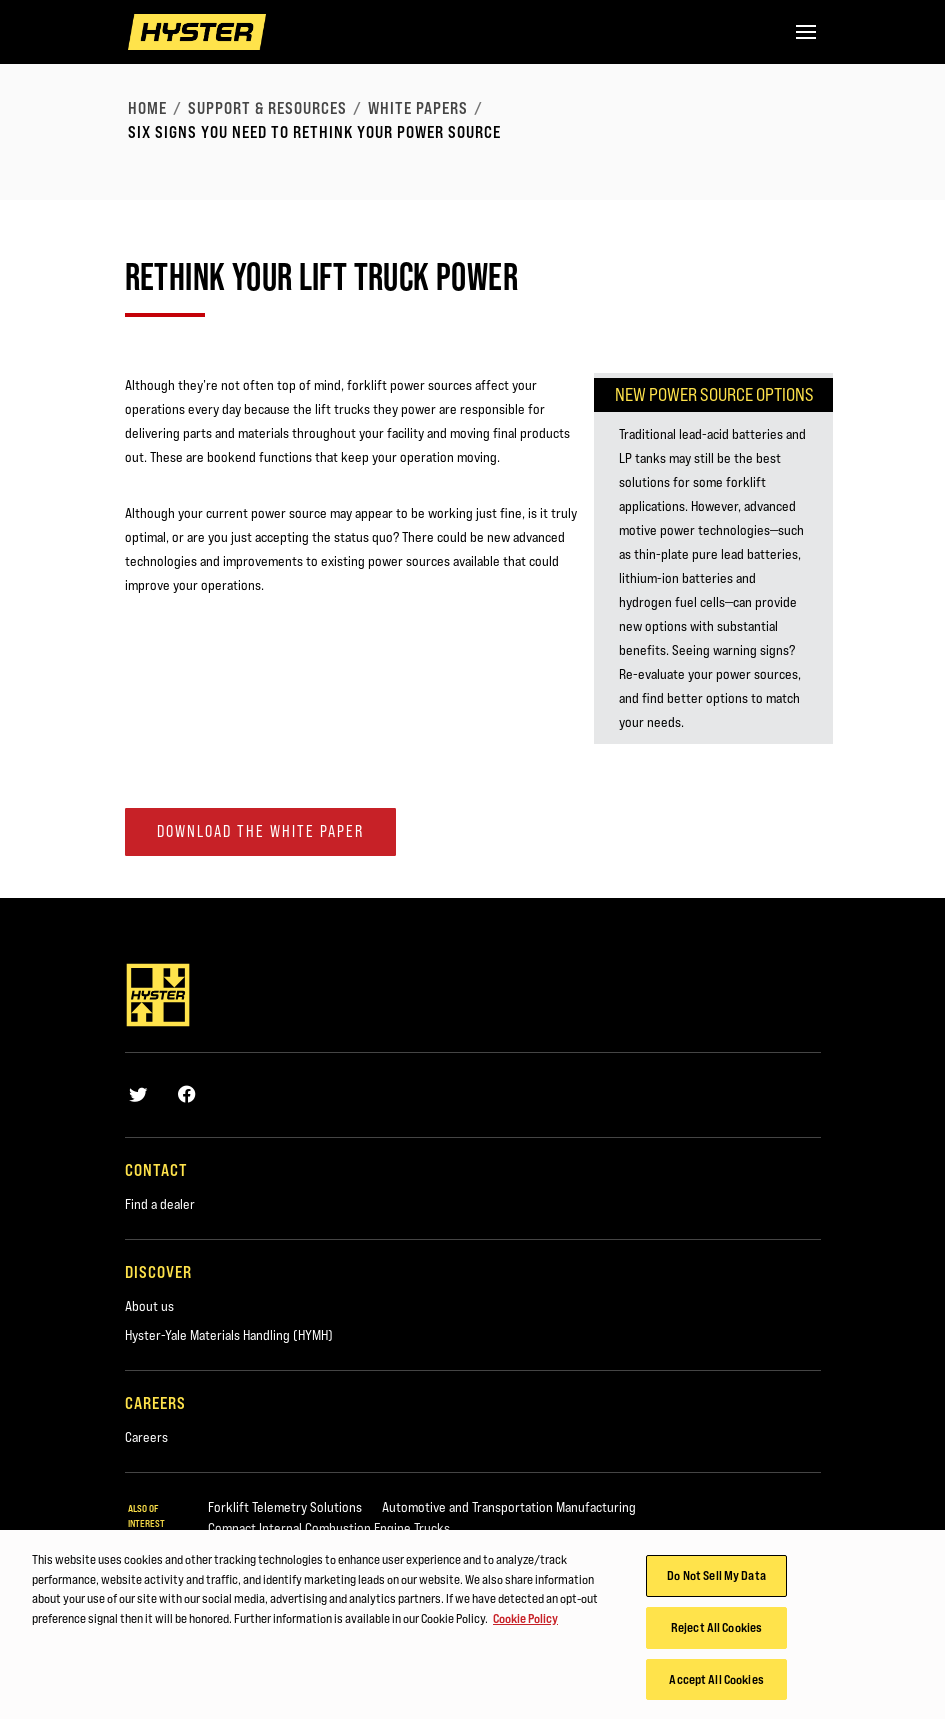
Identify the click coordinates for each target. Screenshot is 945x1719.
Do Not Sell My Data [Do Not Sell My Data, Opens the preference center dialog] (716, 1581)
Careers (146, 1437)
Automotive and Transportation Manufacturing (509, 1507)
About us (149, 1306)
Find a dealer (160, 1204)
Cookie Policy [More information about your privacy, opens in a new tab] (525, 1624)
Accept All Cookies (716, 1685)
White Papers (418, 108)
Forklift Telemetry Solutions (285, 1507)
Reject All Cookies (716, 1633)
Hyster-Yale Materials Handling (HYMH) (229, 1335)
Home (147, 108)
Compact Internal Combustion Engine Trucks (329, 1528)
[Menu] (806, 32)
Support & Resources (267, 108)
